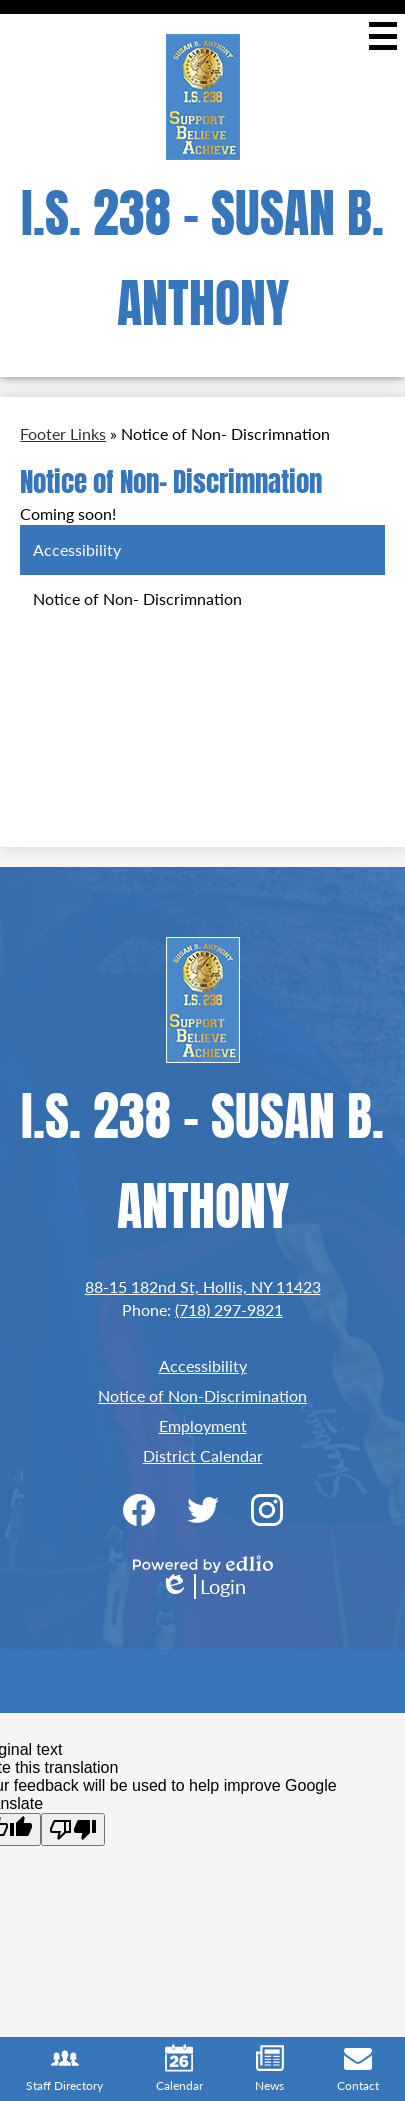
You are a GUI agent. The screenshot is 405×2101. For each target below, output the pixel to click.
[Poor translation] (73, 1829)
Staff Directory (64, 2069)
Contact (358, 2069)
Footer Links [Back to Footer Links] (63, 433)
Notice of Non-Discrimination (202, 1395)
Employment (203, 1425)
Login (203, 1586)
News (269, 2069)
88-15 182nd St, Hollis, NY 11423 (203, 1286)
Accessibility (203, 1365)
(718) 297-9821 (229, 1309)
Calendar (179, 2069)
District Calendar (203, 1455)
